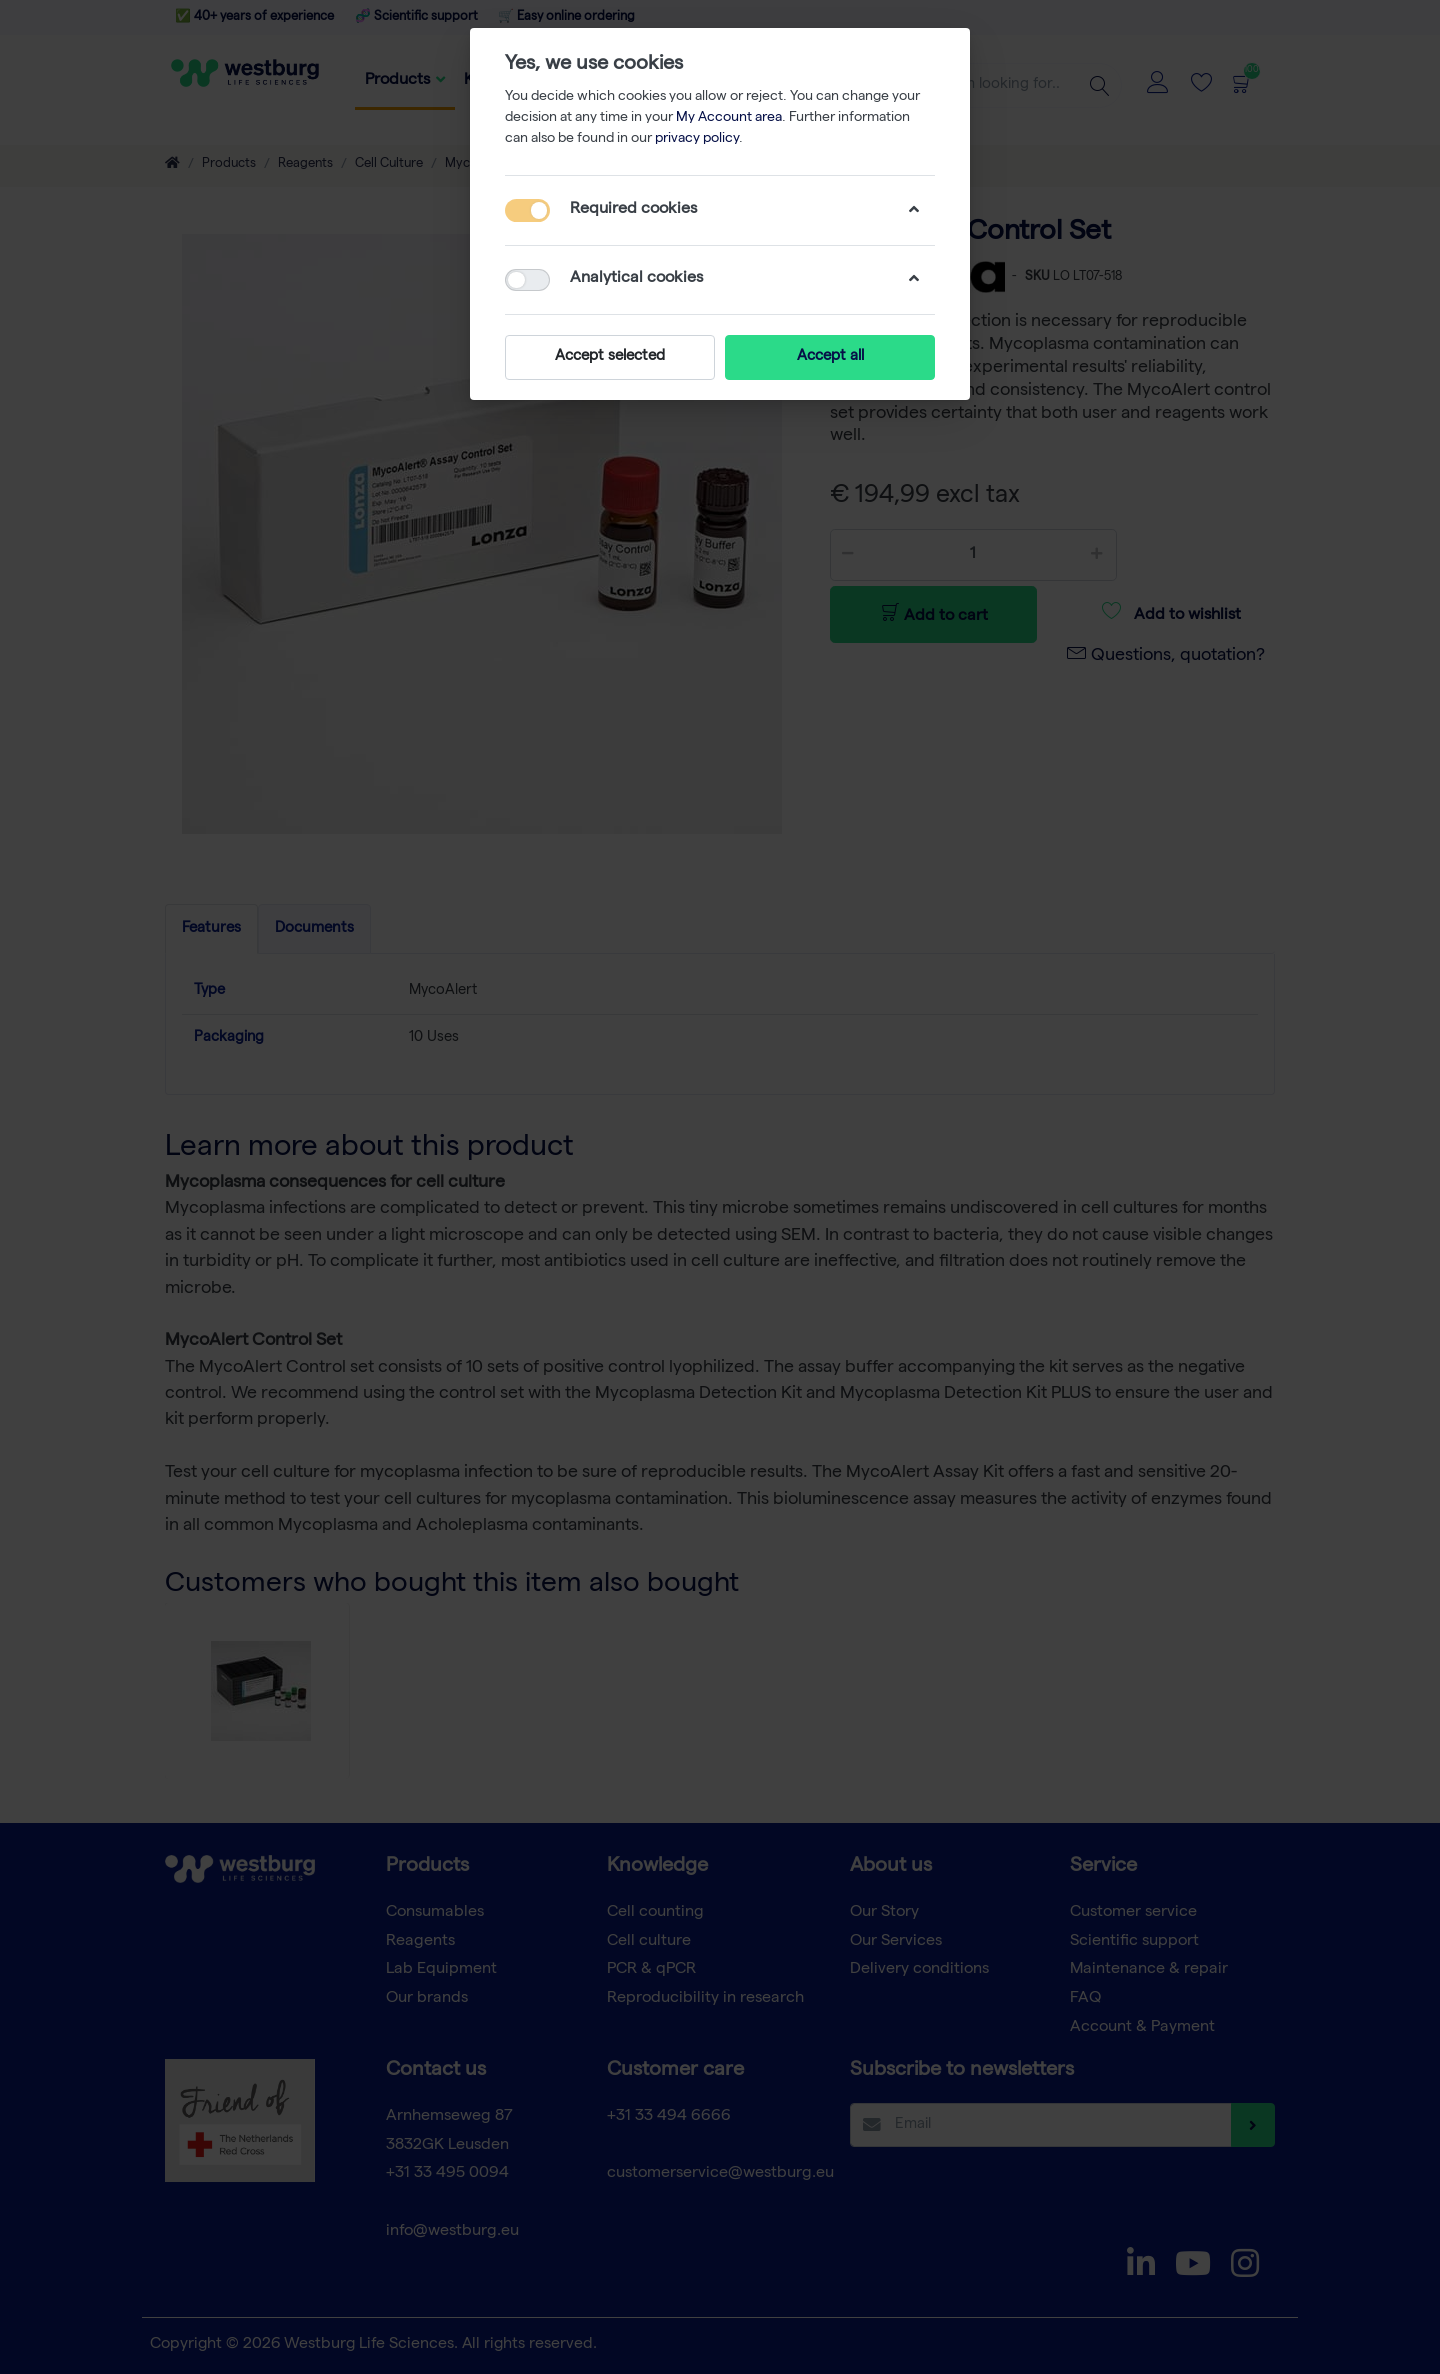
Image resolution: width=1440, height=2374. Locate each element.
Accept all (830, 357)
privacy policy (697, 139)
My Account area (729, 118)
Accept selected (610, 357)
